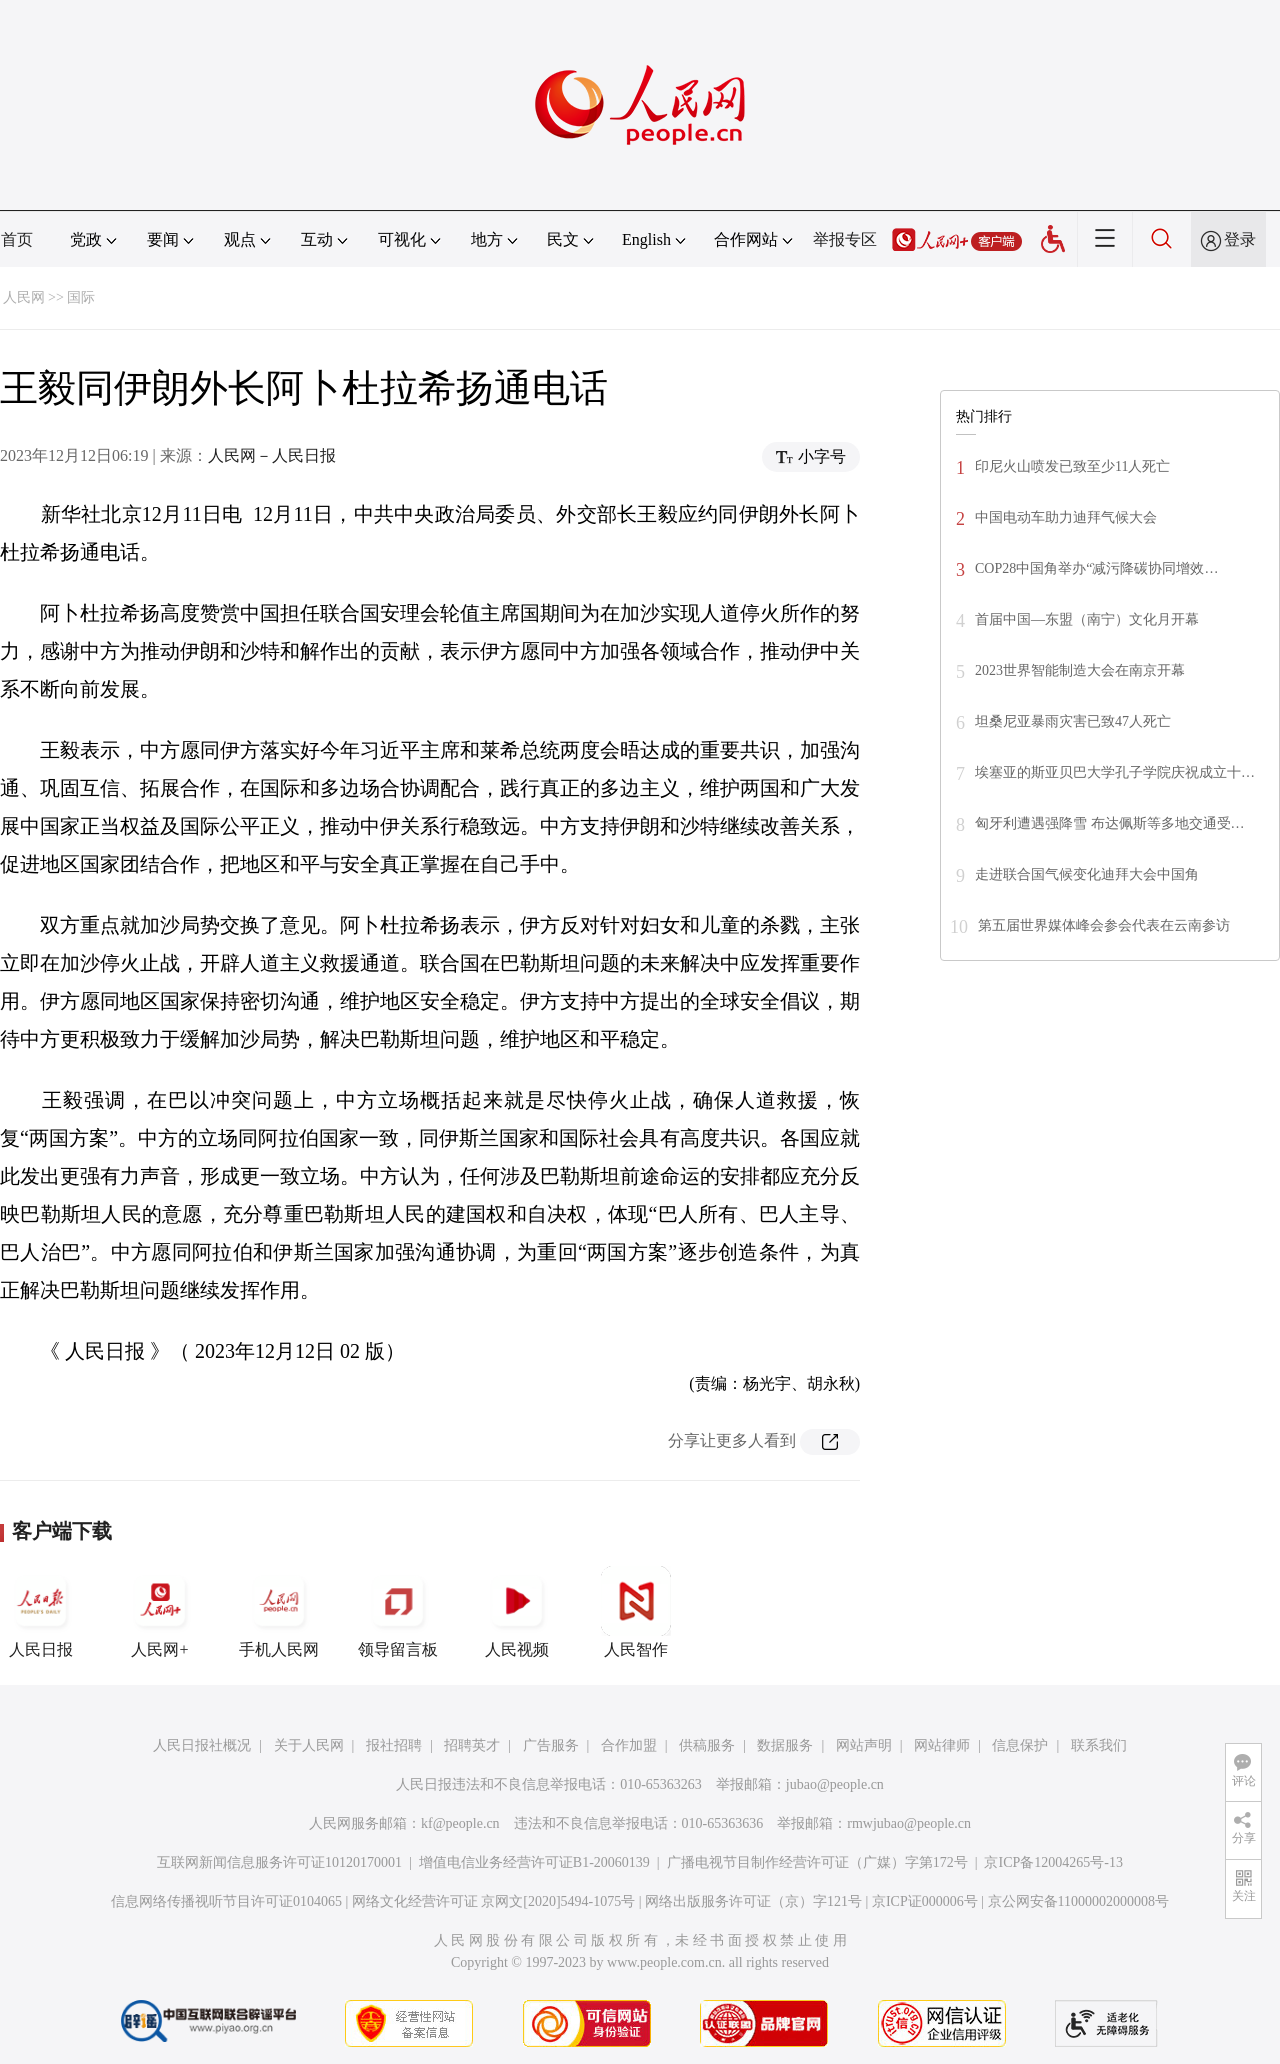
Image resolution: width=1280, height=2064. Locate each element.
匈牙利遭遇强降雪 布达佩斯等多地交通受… (1110, 823)
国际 (81, 297)
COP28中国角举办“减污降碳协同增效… (1096, 568)
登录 (1240, 239)
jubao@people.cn (835, 1784)
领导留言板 (398, 1612)
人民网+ (160, 1612)
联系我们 (1099, 1745)
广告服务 (551, 1745)
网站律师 (942, 1745)
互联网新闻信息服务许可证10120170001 (279, 1862)
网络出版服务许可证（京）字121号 (753, 1901)
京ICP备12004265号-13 (1053, 1862)
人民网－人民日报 (272, 455)
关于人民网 (309, 1745)
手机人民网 (279, 1612)
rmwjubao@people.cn (909, 1823)
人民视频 (517, 1612)
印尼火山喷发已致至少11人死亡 (1072, 466)
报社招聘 (394, 1745)
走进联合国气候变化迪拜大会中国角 (1087, 874)
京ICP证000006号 (925, 1901)
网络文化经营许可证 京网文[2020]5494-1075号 (494, 1901)
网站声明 (864, 1745)
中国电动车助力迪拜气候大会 (1066, 517)
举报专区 (845, 239)
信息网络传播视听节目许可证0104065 (226, 1901)
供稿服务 (707, 1745)
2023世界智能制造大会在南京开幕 (1080, 670)
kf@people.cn (460, 1823)
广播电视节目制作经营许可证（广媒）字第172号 (817, 1862)
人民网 (24, 297)
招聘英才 (472, 1745)
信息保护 (1020, 1745)
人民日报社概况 (202, 1745)
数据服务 (785, 1745)
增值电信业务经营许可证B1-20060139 (534, 1862)
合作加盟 (629, 1745)
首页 (17, 239)
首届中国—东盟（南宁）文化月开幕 (1087, 619)
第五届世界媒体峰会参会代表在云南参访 (1104, 925)
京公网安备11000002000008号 (1078, 1901)
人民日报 (41, 1612)
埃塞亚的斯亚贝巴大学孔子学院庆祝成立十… (1115, 772)
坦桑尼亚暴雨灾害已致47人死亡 (1073, 721)
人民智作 (636, 1612)
